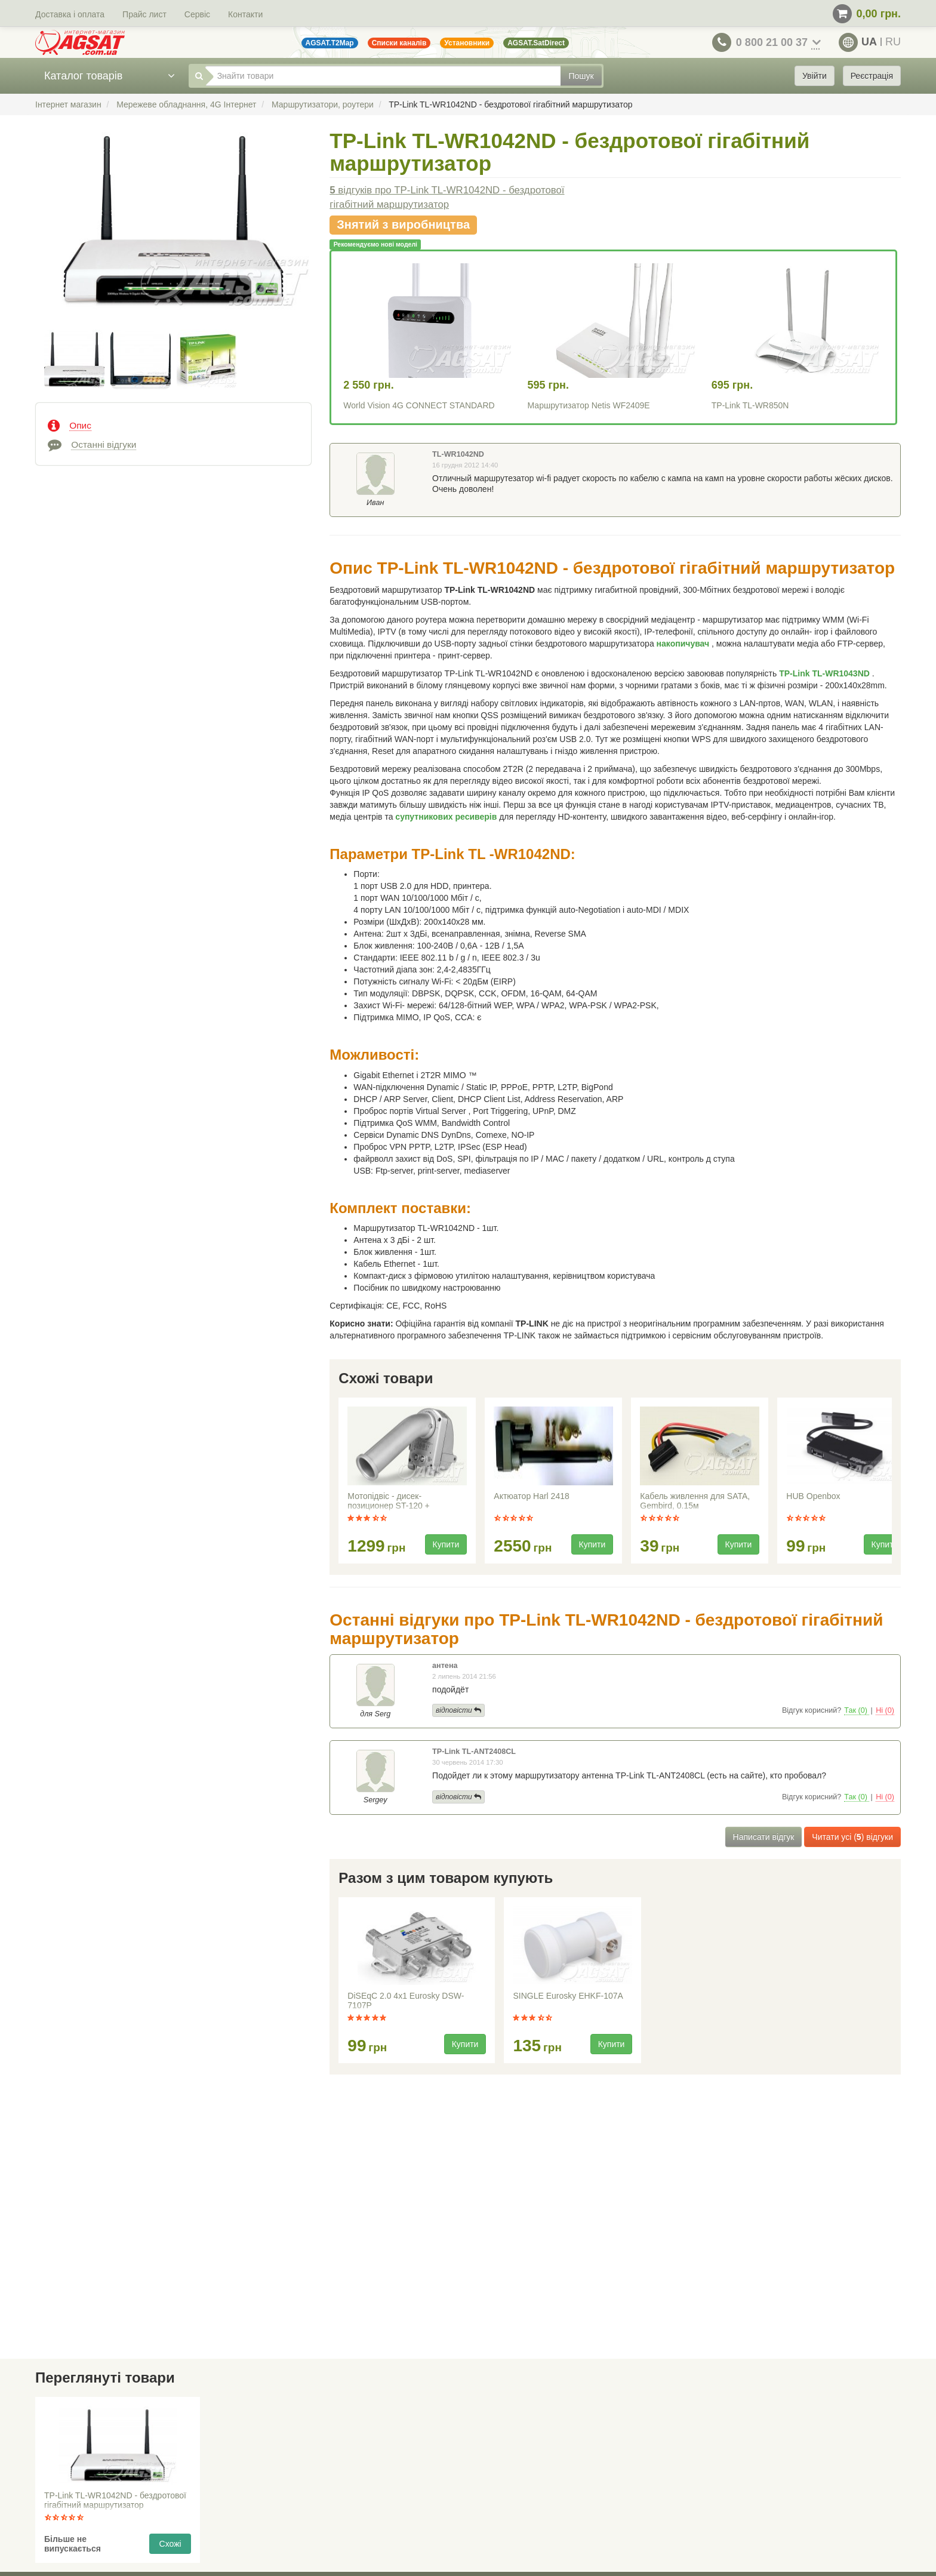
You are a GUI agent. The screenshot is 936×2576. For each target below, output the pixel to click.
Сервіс (197, 14)
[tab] (173, 424)
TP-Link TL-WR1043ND (825, 673)
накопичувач (684, 643)
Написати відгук (764, 1837)
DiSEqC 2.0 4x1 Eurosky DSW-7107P (405, 2000)
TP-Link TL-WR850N (750, 405)
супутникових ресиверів (447, 816)
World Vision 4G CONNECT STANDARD (418, 405)
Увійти (814, 76)
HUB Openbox (813, 1496)
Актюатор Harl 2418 (531, 1496)
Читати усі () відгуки (852, 1837)
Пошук (580, 76)
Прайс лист (144, 14)
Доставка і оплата (69, 14)
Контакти (245, 14)
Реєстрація (872, 76)
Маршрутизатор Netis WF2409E (589, 405)
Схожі (170, 2544)
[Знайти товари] (383, 76)
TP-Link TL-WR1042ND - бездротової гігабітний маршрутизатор (115, 2500)
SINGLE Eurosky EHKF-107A (568, 1996)
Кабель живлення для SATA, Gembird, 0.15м (695, 1500)
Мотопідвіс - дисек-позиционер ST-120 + (388, 1500)
